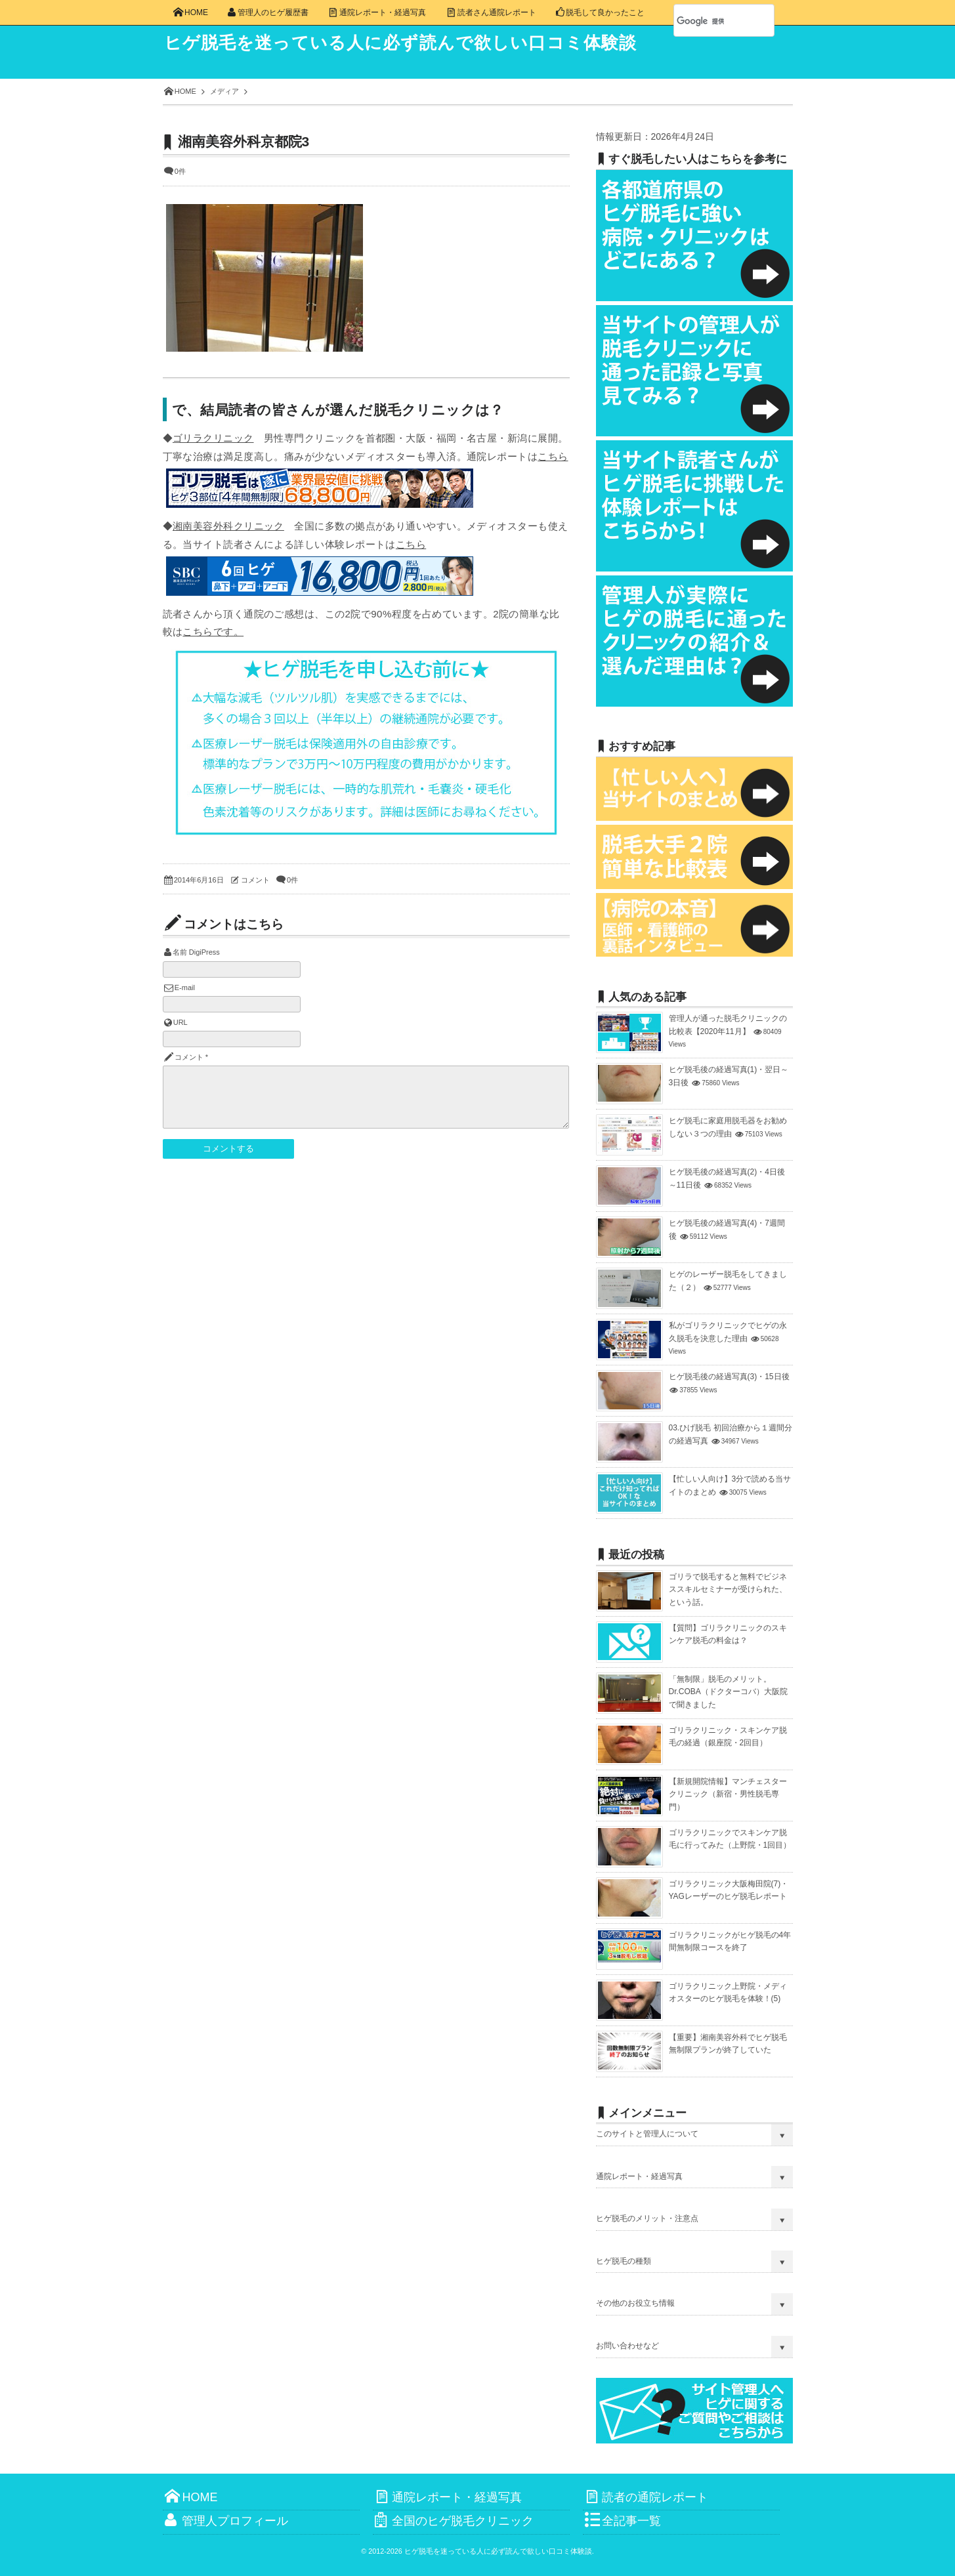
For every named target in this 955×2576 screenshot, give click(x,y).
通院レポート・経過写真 (639, 2176)
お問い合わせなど (627, 2345)
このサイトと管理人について (647, 2133)
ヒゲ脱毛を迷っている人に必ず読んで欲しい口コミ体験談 (419, 43)
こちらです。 (213, 631)
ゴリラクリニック (213, 438)
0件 (180, 171)
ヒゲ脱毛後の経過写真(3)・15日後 (729, 1376)
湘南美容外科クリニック (228, 525)
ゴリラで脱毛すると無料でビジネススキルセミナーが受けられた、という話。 (728, 1589)
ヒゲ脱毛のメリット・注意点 (647, 2218)
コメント (255, 880)
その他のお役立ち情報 (635, 2303)
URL (180, 1022)
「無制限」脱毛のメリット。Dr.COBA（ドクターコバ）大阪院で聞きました (728, 1691)
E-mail (185, 987)
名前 (180, 952)
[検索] (709, 21)
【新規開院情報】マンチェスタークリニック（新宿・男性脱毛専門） (728, 1794)
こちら (553, 456)
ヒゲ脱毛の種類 (623, 2261)
